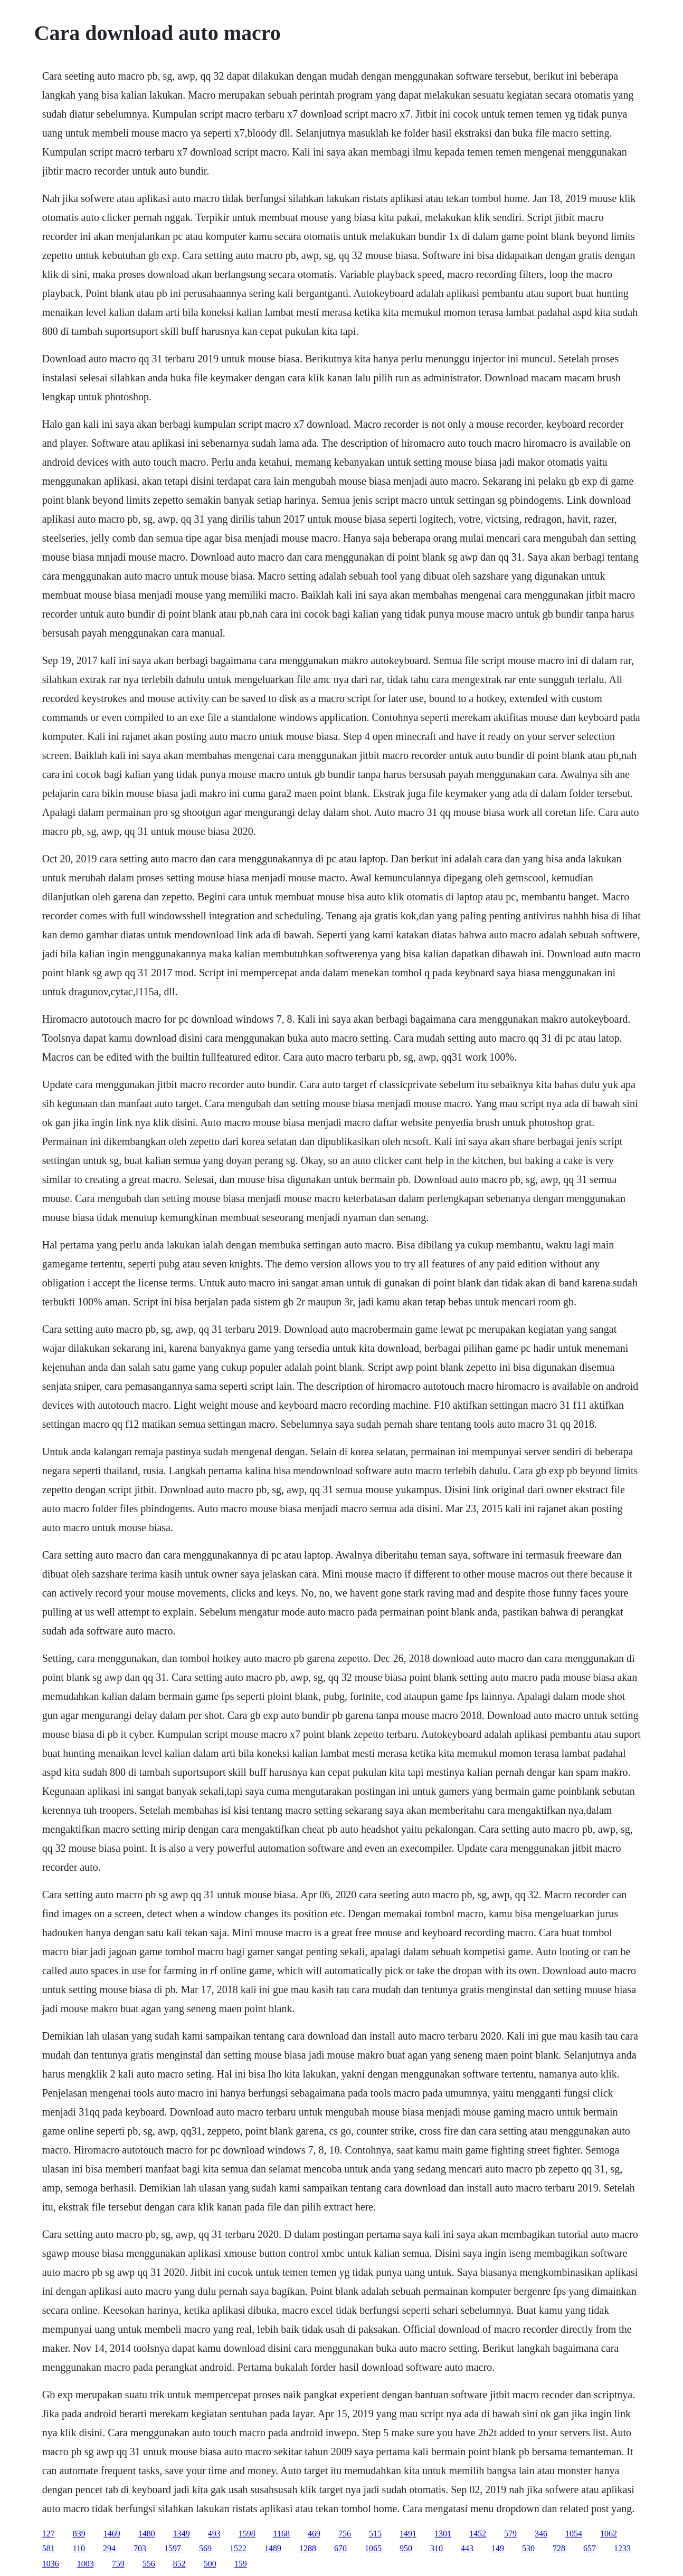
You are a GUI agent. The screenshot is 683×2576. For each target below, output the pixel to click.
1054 (573, 2533)
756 (344, 2533)
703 (140, 2548)
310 (436, 2548)
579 (510, 2533)
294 (109, 2548)
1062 (608, 2533)
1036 (50, 2563)
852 (179, 2563)
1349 (181, 2533)
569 (205, 2548)
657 (589, 2548)
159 (240, 2563)
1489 (272, 2548)
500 (210, 2563)
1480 (146, 2533)
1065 (373, 2548)
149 (497, 2548)
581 (48, 2548)
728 (559, 2548)
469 (314, 2533)
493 (214, 2533)
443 (467, 2548)
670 (340, 2548)
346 (541, 2533)
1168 (281, 2533)
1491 (408, 2533)
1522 (238, 2548)
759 (118, 2563)
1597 (172, 2548)
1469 (111, 2533)
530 (528, 2548)
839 (79, 2533)
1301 (442, 2533)
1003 (85, 2563)
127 (48, 2533)
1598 (247, 2533)
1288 (307, 2548)
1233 (622, 2548)
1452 (477, 2533)
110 (79, 2548)
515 (375, 2533)
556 (149, 2563)
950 (406, 2548)
